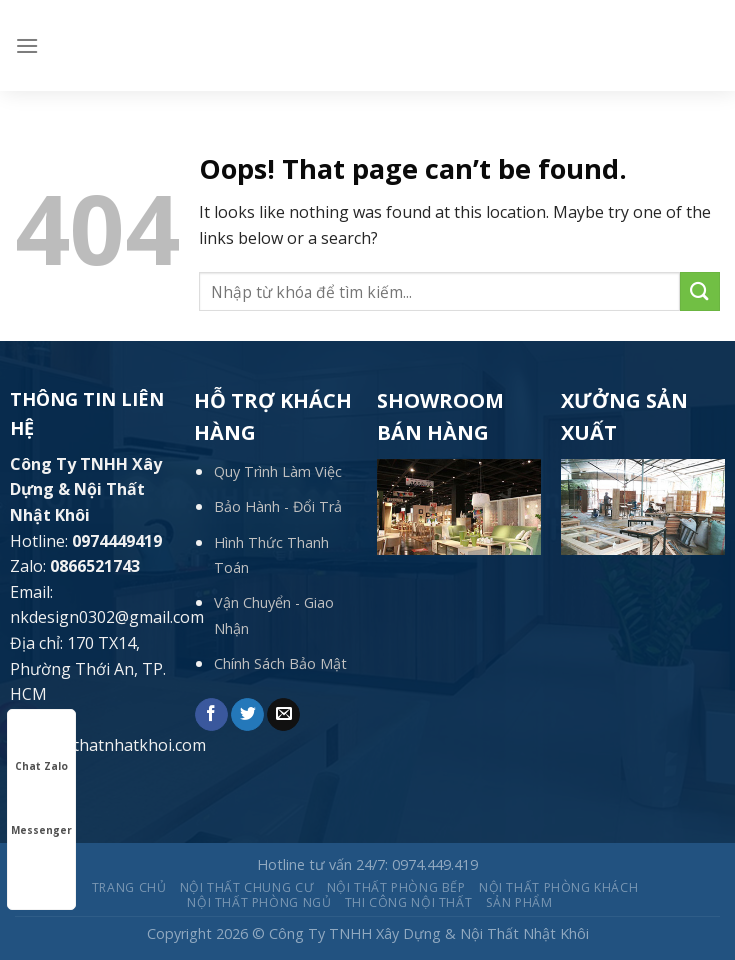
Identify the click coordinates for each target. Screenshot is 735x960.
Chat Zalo (41, 748)
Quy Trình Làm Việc (278, 471)
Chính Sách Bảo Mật (280, 663)
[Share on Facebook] (211, 715)
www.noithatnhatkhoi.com (108, 745)
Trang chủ (129, 887)
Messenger (41, 812)
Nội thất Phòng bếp (396, 887)
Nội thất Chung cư (246, 887)
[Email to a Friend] (283, 715)
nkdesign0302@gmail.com (107, 617)
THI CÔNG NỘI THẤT (408, 902)
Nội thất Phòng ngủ (259, 902)
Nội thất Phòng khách (558, 887)
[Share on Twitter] (247, 715)
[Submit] (700, 291)
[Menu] (27, 45)
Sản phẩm (519, 902)
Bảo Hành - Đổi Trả (278, 506)
